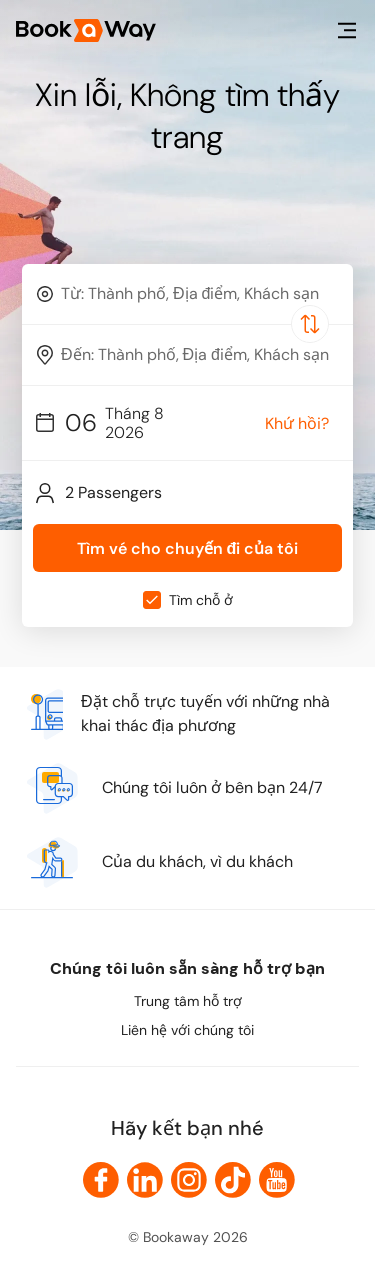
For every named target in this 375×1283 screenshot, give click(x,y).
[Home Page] (86, 30)
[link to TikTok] (233, 1180)
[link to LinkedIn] (145, 1180)
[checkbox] (152, 600)
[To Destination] (196, 354)
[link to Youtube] (277, 1180)
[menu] (347, 30)
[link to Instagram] (189, 1180)
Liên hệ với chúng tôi (187, 1030)
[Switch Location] (310, 324)
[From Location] (196, 293)
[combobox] (187, 294)
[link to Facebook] (101, 1180)
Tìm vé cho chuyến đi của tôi (188, 548)
